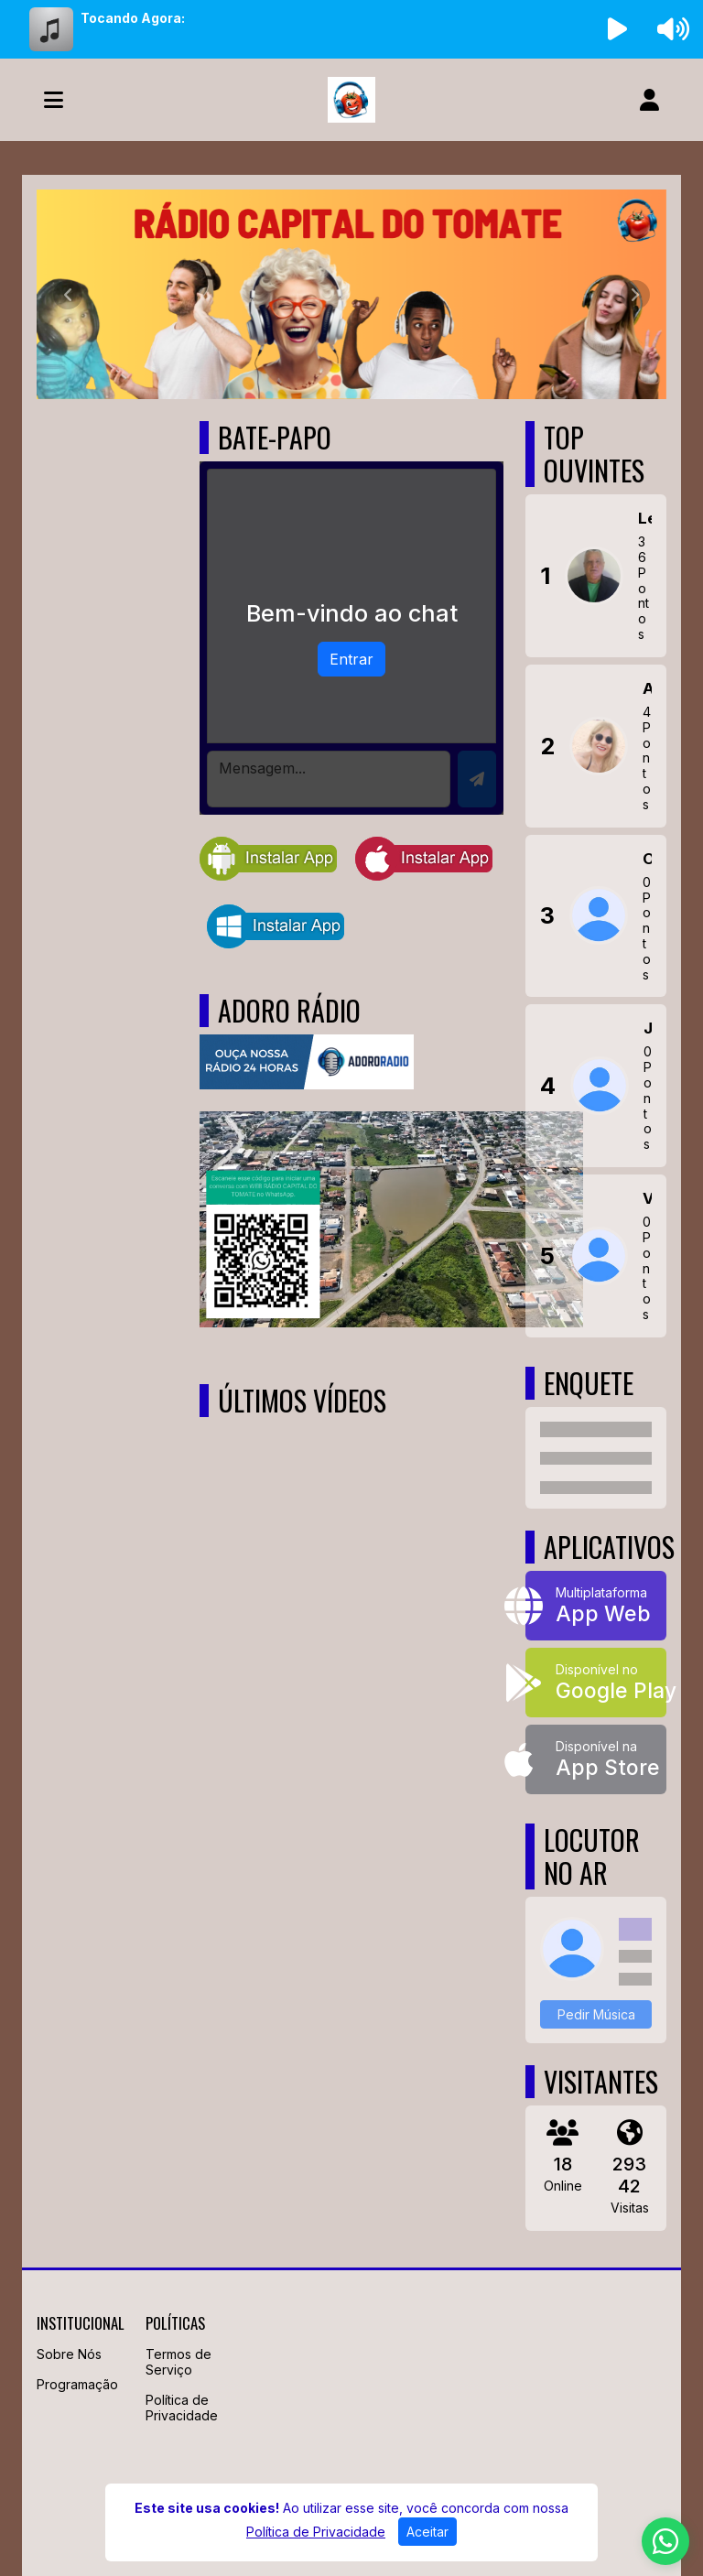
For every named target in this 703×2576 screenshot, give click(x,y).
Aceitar (427, 2531)
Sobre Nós (69, 2354)
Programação (77, 2384)
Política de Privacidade (182, 2407)
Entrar (351, 659)
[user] (649, 99)
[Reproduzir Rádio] (618, 29)
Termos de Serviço (178, 2361)
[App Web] (595, 1605)
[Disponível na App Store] (595, 1759)
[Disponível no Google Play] (595, 1682)
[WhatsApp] (665, 2541)
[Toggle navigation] (53, 99)
